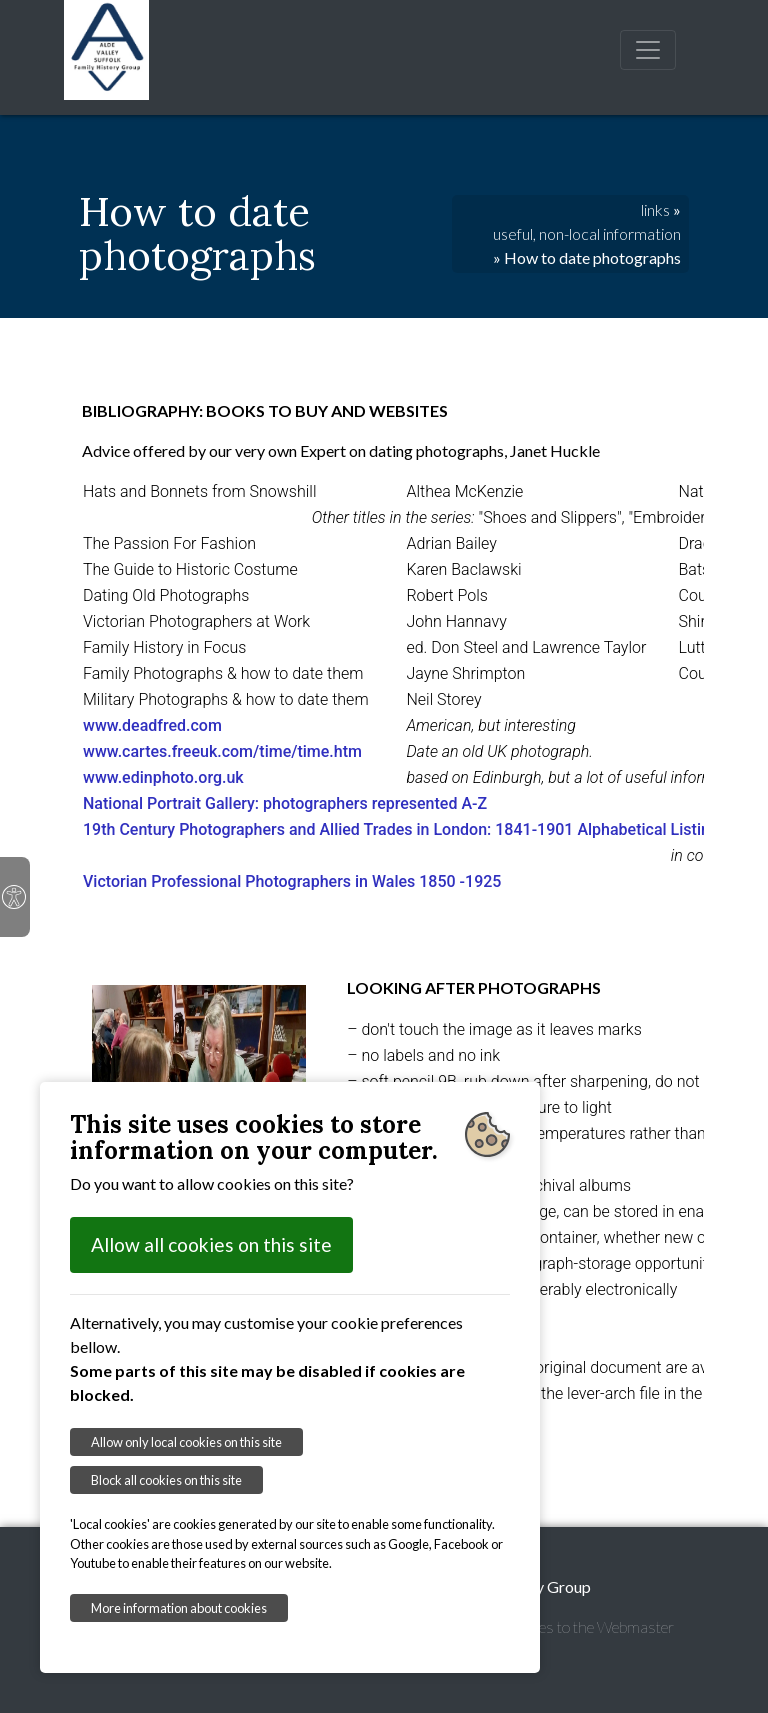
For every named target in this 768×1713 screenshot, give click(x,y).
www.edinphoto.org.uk (163, 777)
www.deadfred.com (152, 725)
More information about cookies (179, 1608)
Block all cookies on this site (166, 1480)
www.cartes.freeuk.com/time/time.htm (222, 751)
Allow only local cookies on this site (186, 1442)
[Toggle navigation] (648, 50)
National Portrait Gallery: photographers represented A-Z (285, 803)
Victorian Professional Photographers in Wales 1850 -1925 (292, 881)
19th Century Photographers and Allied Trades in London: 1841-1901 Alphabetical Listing (403, 829)
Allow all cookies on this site (211, 1244)
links (655, 209)
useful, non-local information (587, 233)
